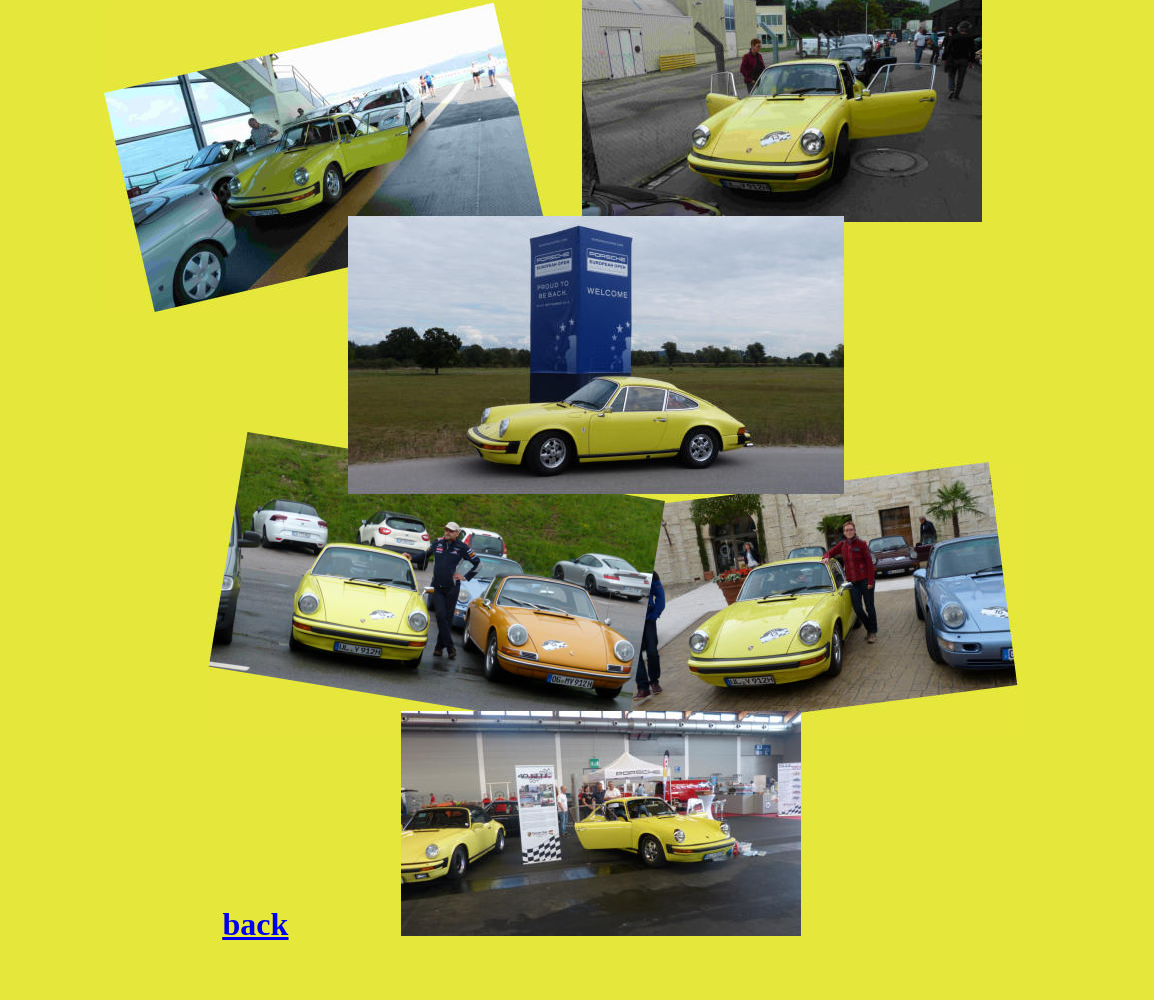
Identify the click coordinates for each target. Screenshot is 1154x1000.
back (256, 924)
